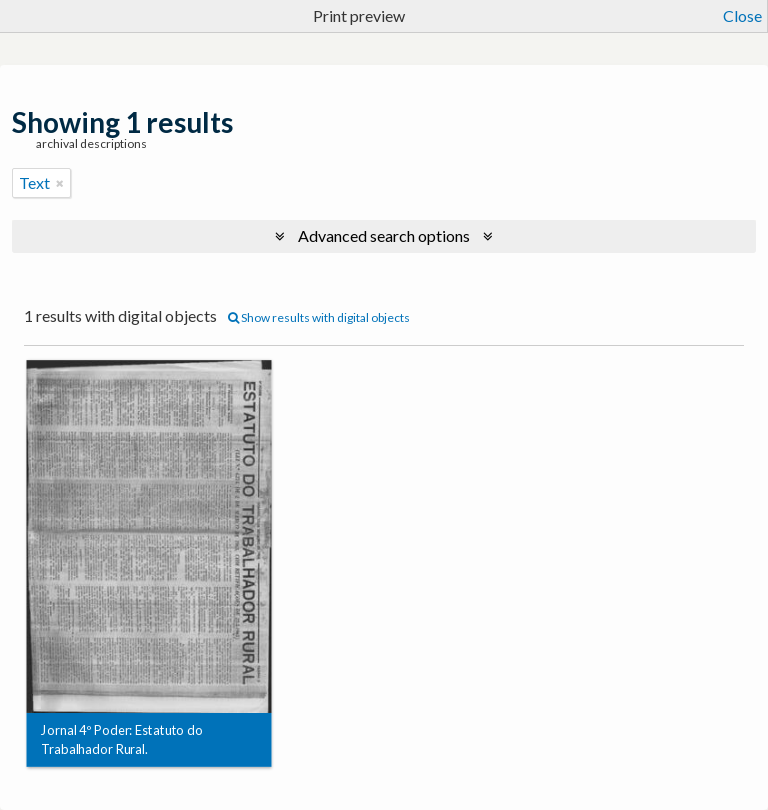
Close (742, 15)
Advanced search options (384, 235)
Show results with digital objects (319, 317)
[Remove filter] (60, 183)
